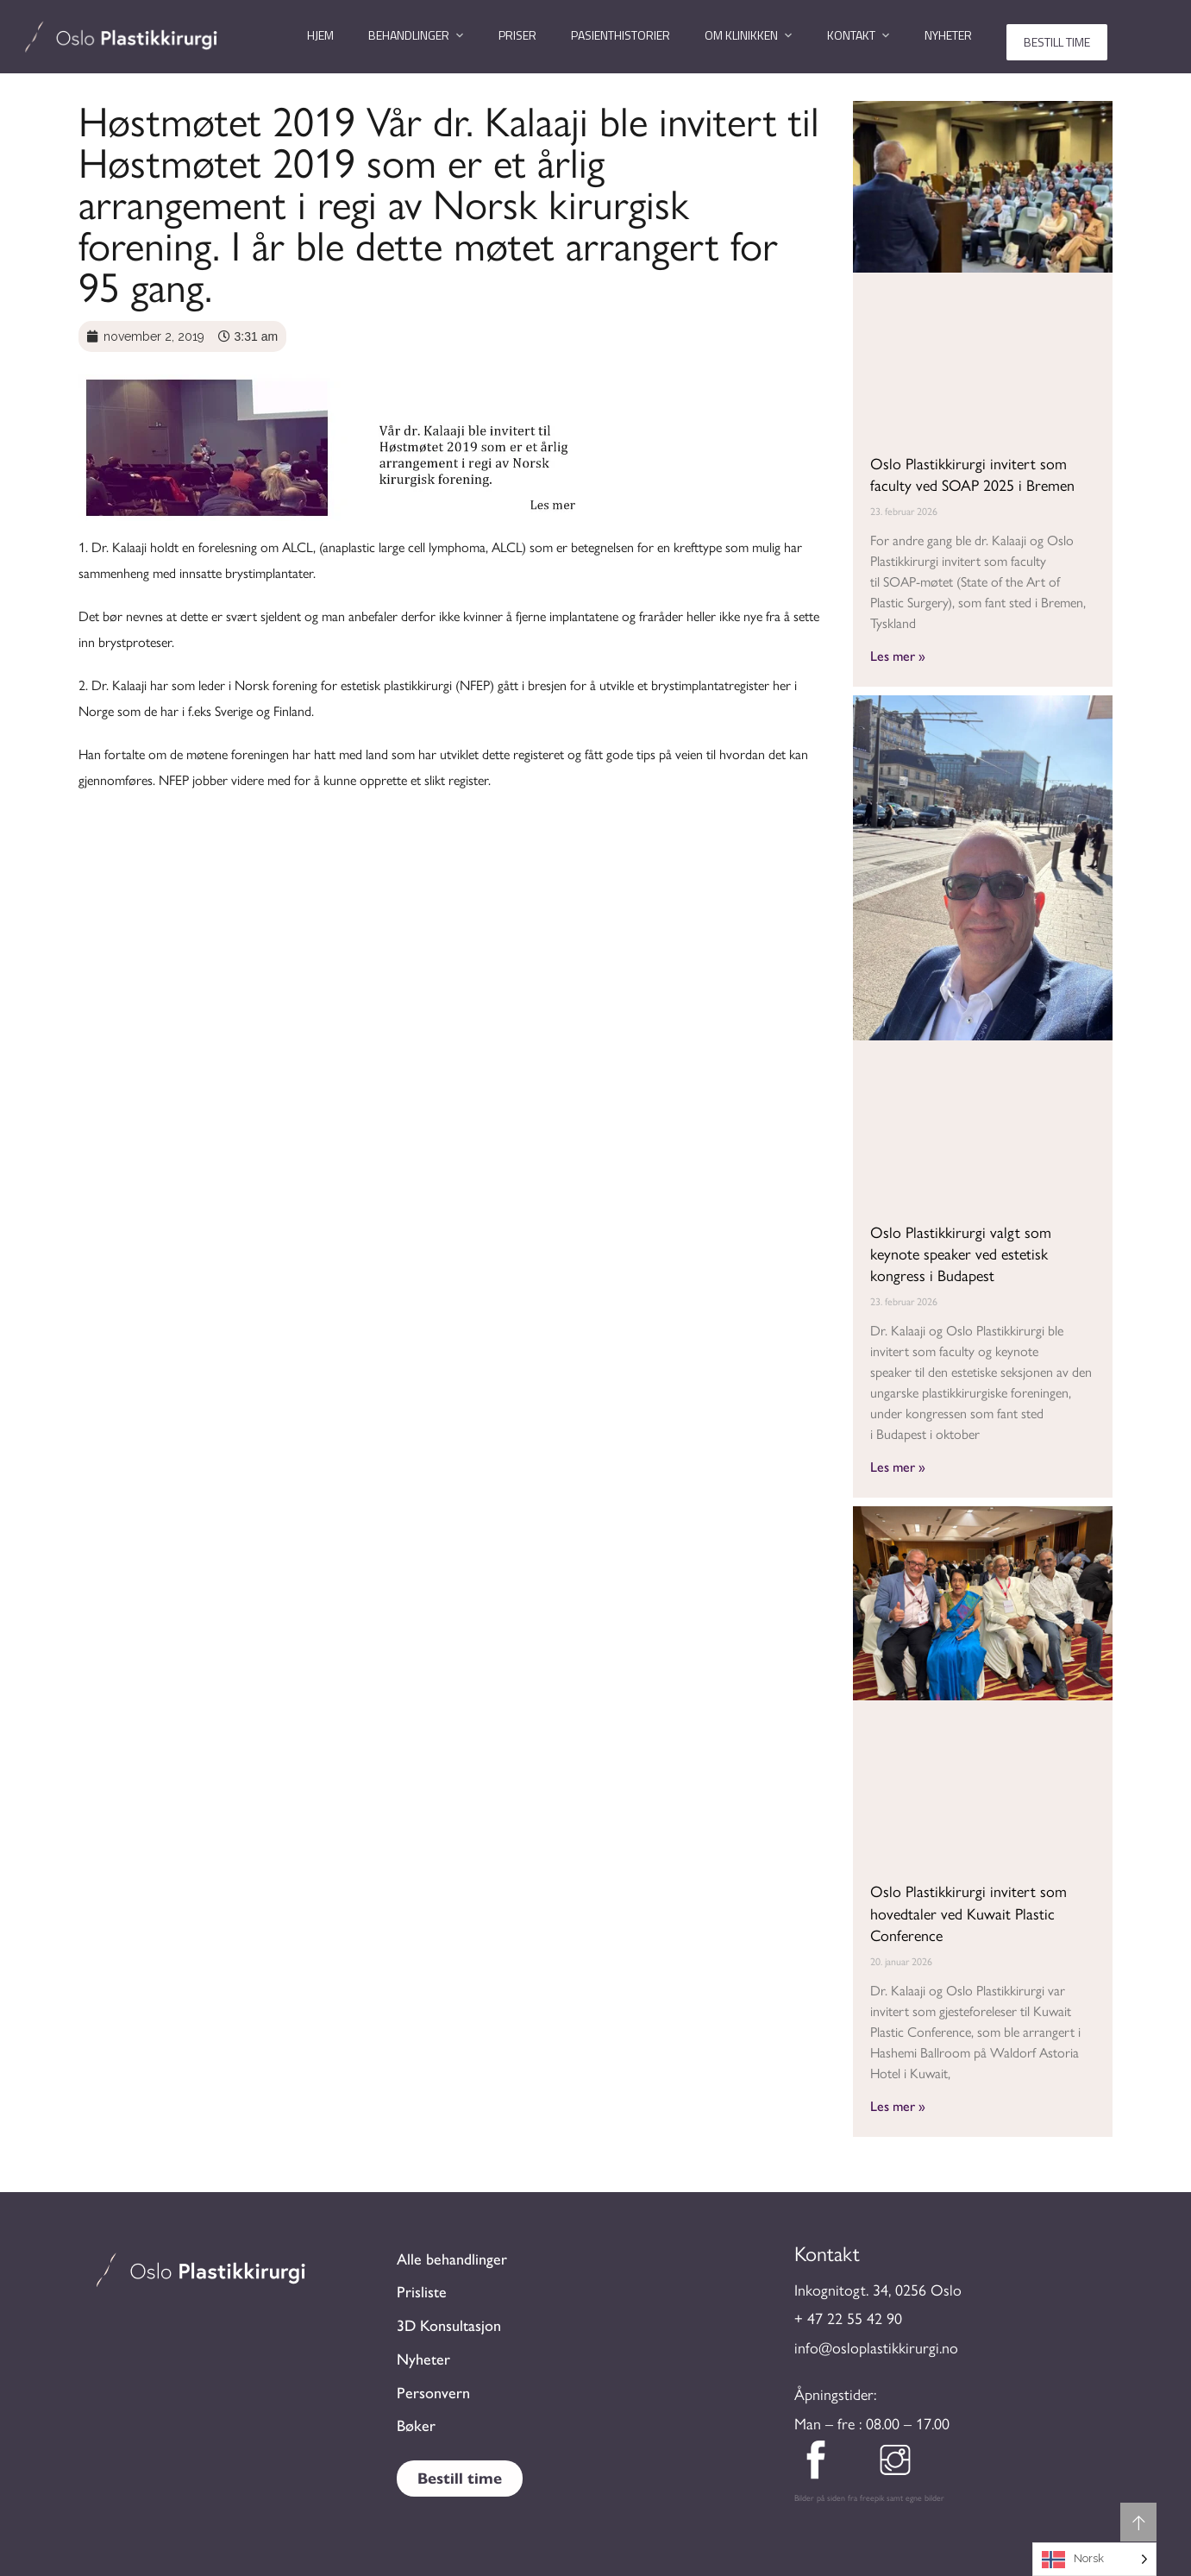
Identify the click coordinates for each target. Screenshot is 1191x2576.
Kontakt (851, 35)
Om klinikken (741, 35)
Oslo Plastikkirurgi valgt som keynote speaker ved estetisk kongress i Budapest (960, 1254)
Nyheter (948, 35)
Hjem (320, 35)
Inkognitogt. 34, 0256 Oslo (878, 2290)
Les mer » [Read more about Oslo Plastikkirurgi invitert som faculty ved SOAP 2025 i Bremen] (897, 655)
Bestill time (1057, 42)
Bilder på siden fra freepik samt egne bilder (869, 2498)
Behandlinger (408, 35)
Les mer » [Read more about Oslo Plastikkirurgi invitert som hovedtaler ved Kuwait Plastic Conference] (897, 2105)
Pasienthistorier (620, 35)
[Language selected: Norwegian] (1094, 2559)
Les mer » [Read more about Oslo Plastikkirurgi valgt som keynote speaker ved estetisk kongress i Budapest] (897, 1466)
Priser (517, 35)
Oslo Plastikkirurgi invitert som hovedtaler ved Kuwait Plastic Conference (968, 1913)
